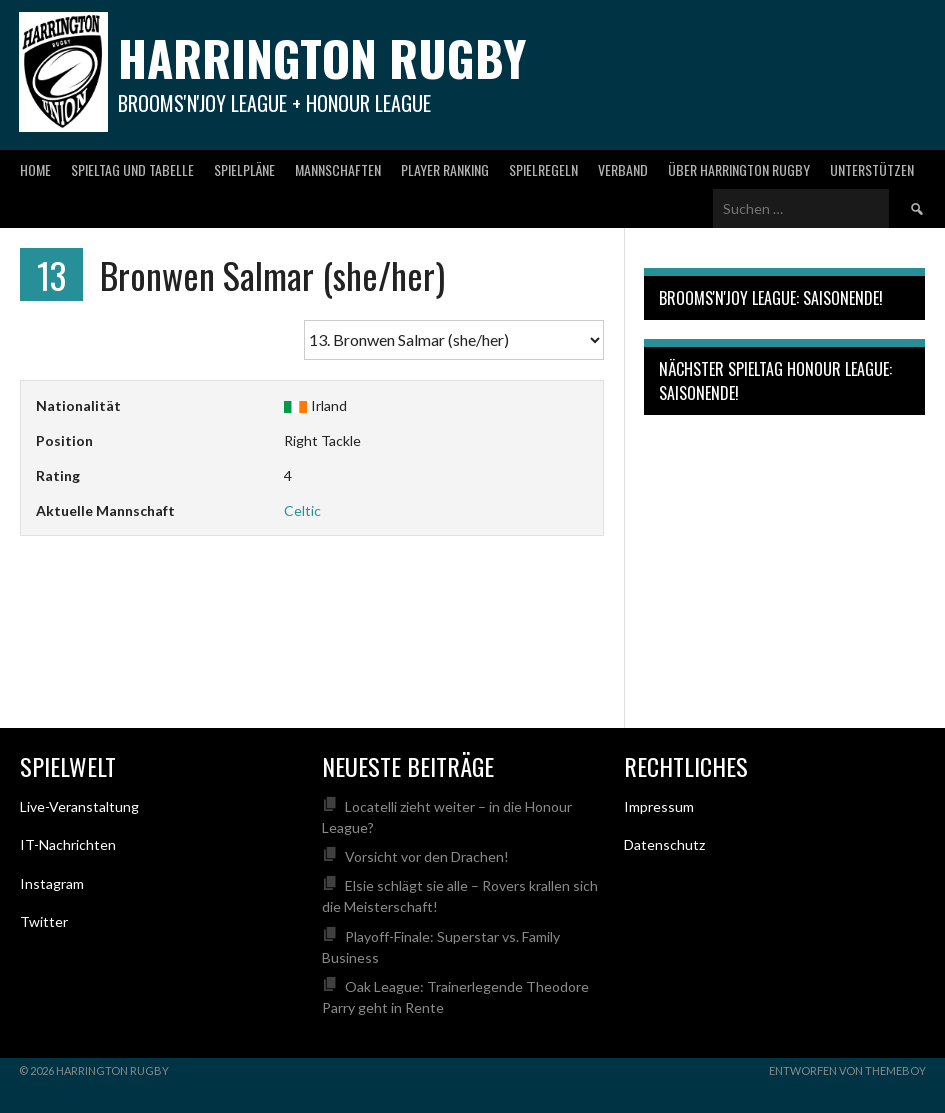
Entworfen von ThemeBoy (847, 1070)
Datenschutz (664, 844)
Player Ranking (445, 169)
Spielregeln (543, 169)
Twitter (44, 921)
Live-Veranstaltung (79, 806)
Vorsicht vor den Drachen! (427, 856)
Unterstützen (872, 169)
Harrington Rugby (322, 57)
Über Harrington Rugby (739, 169)
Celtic (302, 510)
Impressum (659, 806)
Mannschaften (338, 169)
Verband (623, 169)
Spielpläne (244, 169)
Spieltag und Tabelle (132, 169)
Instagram (52, 883)
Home (35, 169)
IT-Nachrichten (68, 844)
